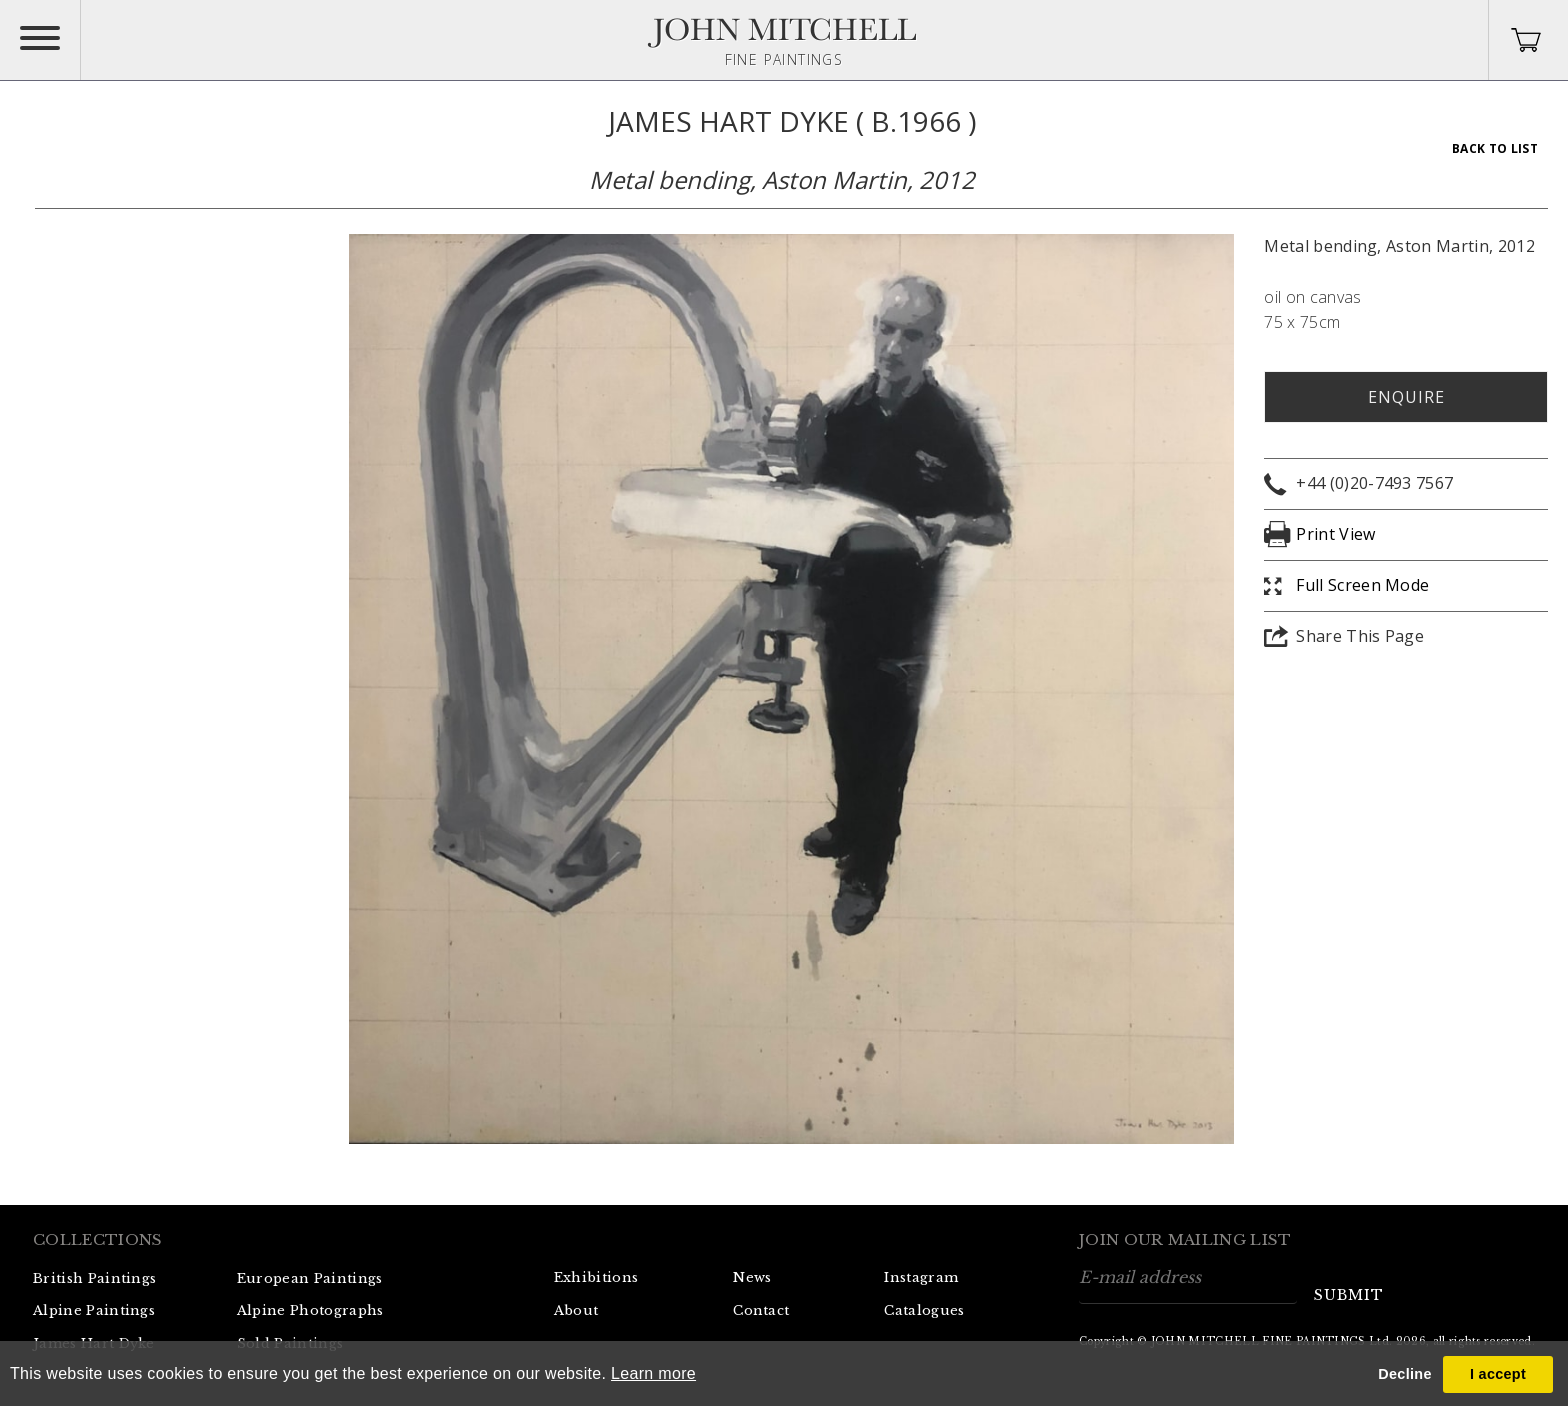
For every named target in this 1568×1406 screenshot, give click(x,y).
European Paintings (310, 1278)
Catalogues (924, 1310)
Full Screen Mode (1362, 585)
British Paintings (94, 1278)
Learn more (653, 1373)
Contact (761, 1310)
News (752, 1277)
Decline (1404, 1374)
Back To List (1495, 148)
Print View (1335, 534)
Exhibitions (596, 1277)
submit (1349, 1295)
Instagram (921, 1277)
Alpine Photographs (310, 1310)
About (576, 1310)
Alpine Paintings (94, 1310)
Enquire (1406, 397)
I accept (1498, 1374)
